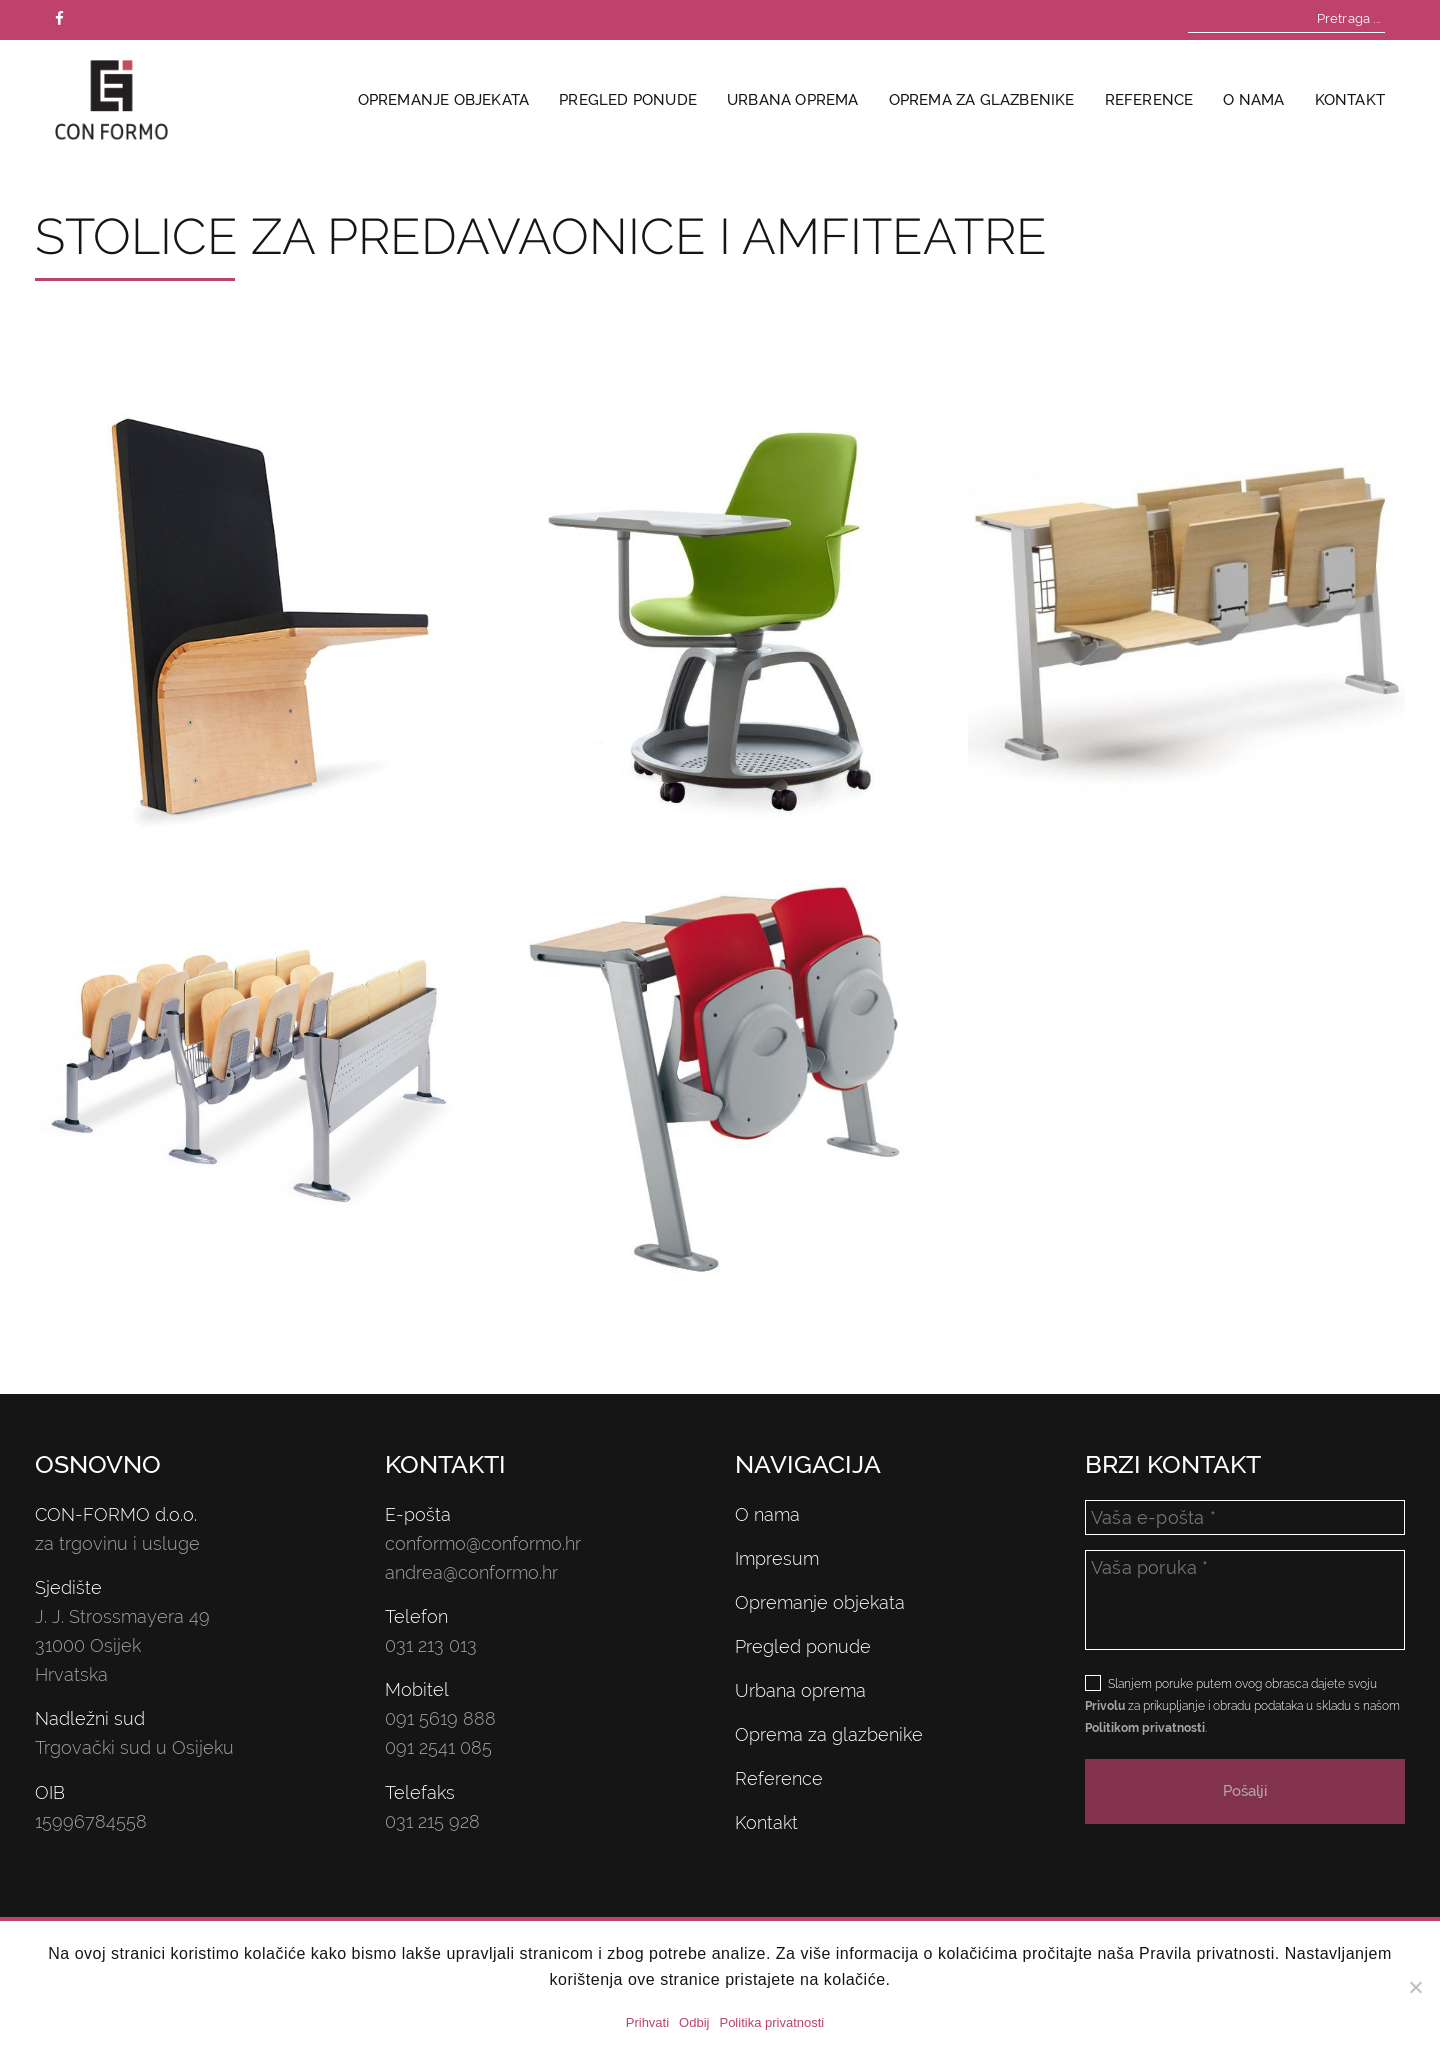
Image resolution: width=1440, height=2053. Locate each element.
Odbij (694, 2022)
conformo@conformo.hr (483, 1543)
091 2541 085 (438, 1747)
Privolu (1105, 1706)
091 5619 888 (440, 1718)
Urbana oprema (793, 100)
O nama (1253, 100)
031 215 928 (432, 1821)
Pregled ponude (628, 100)
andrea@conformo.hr (471, 1572)
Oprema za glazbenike (982, 100)
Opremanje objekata (444, 100)
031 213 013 (431, 1645)
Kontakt (1350, 100)
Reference (1149, 100)
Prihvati (647, 2022)
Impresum (777, 1558)
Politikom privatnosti (1145, 1728)
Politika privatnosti (771, 2022)
